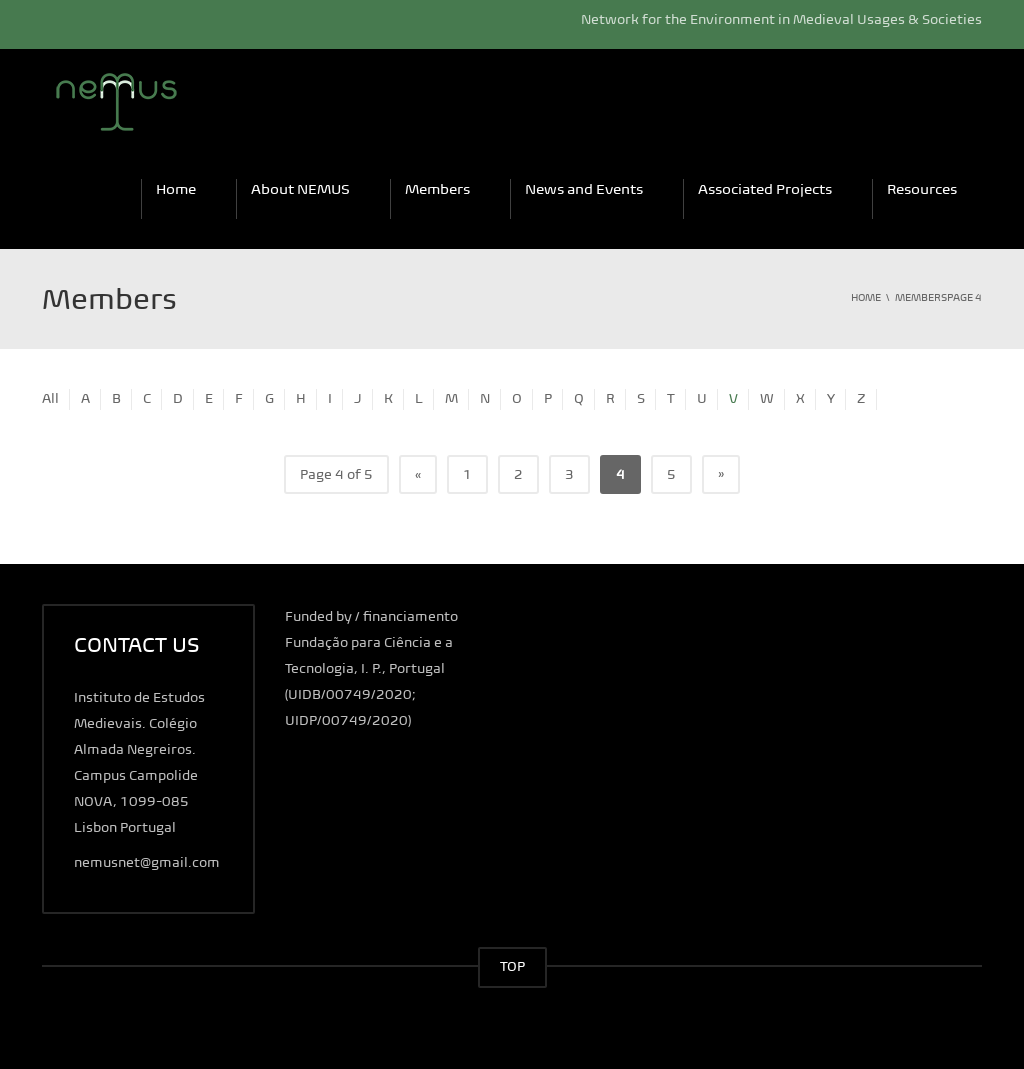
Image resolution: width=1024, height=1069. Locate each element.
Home (176, 189)
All (50, 398)
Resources (922, 189)
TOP (512, 966)
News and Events (584, 189)
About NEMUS (300, 189)
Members (437, 189)
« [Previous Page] (418, 474)
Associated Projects (765, 189)
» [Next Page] (721, 473)
